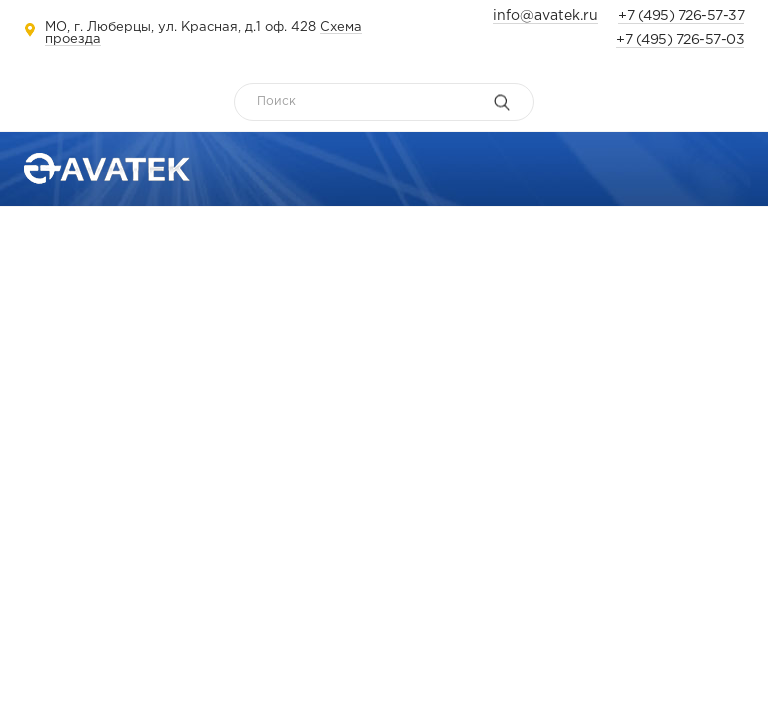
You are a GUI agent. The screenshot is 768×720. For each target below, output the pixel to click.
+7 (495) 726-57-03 (680, 40)
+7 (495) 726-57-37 (681, 16)
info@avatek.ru (545, 16)
